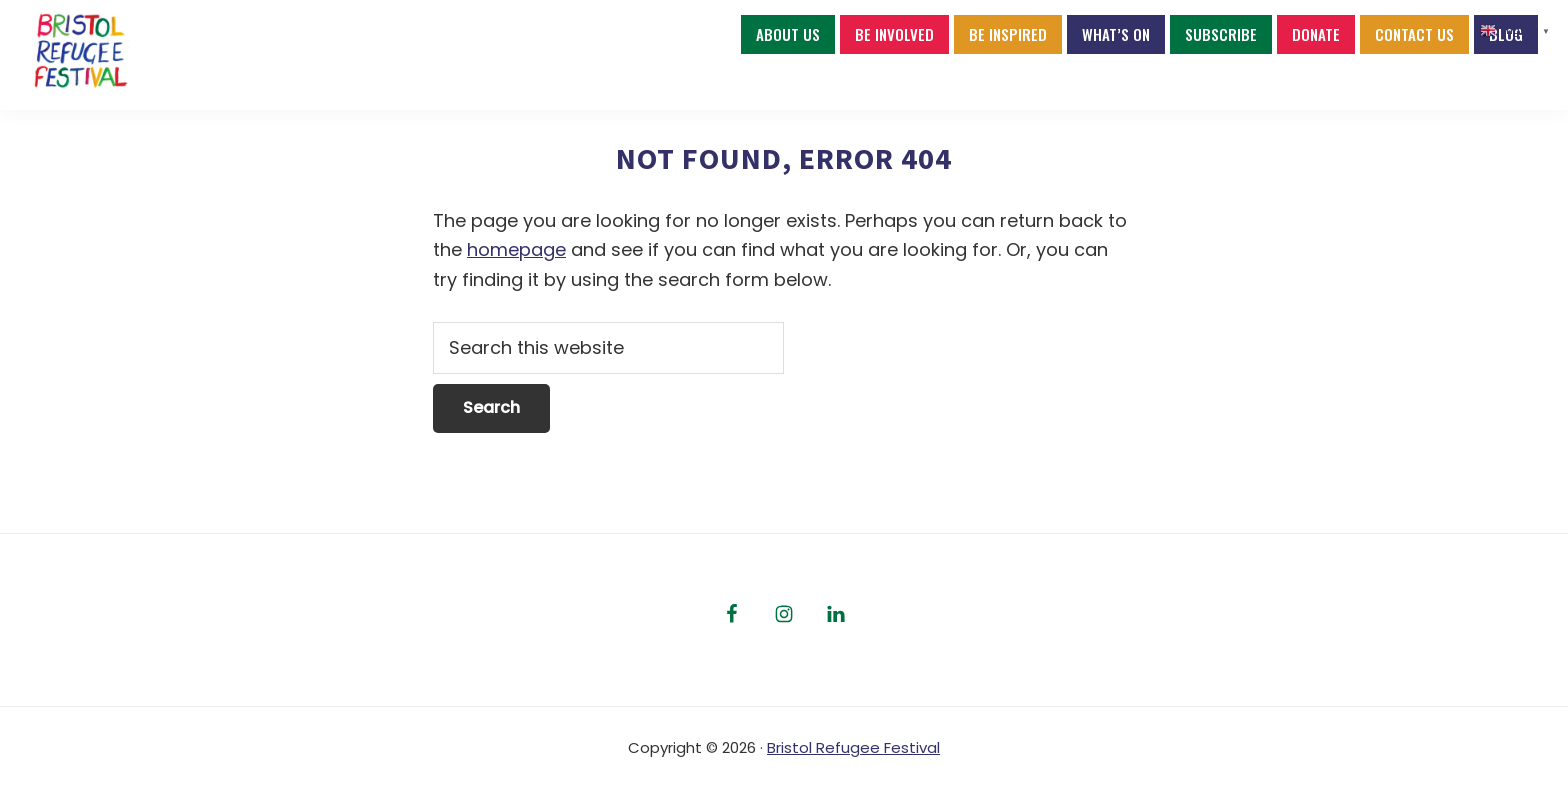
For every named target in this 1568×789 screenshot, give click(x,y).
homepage (516, 249)
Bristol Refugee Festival (853, 747)
